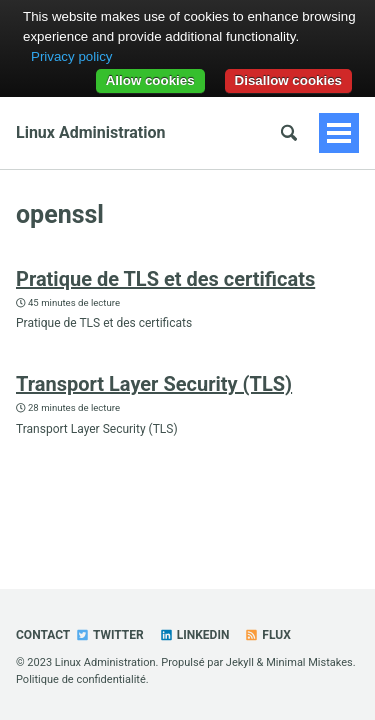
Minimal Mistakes (309, 662)
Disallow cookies (288, 80)
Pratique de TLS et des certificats (165, 279)
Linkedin (194, 635)
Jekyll (240, 662)
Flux (267, 635)
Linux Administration (90, 132)
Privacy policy (71, 56)
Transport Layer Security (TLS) (154, 384)
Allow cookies (150, 80)
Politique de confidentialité (81, 679)
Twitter (109, 635)
